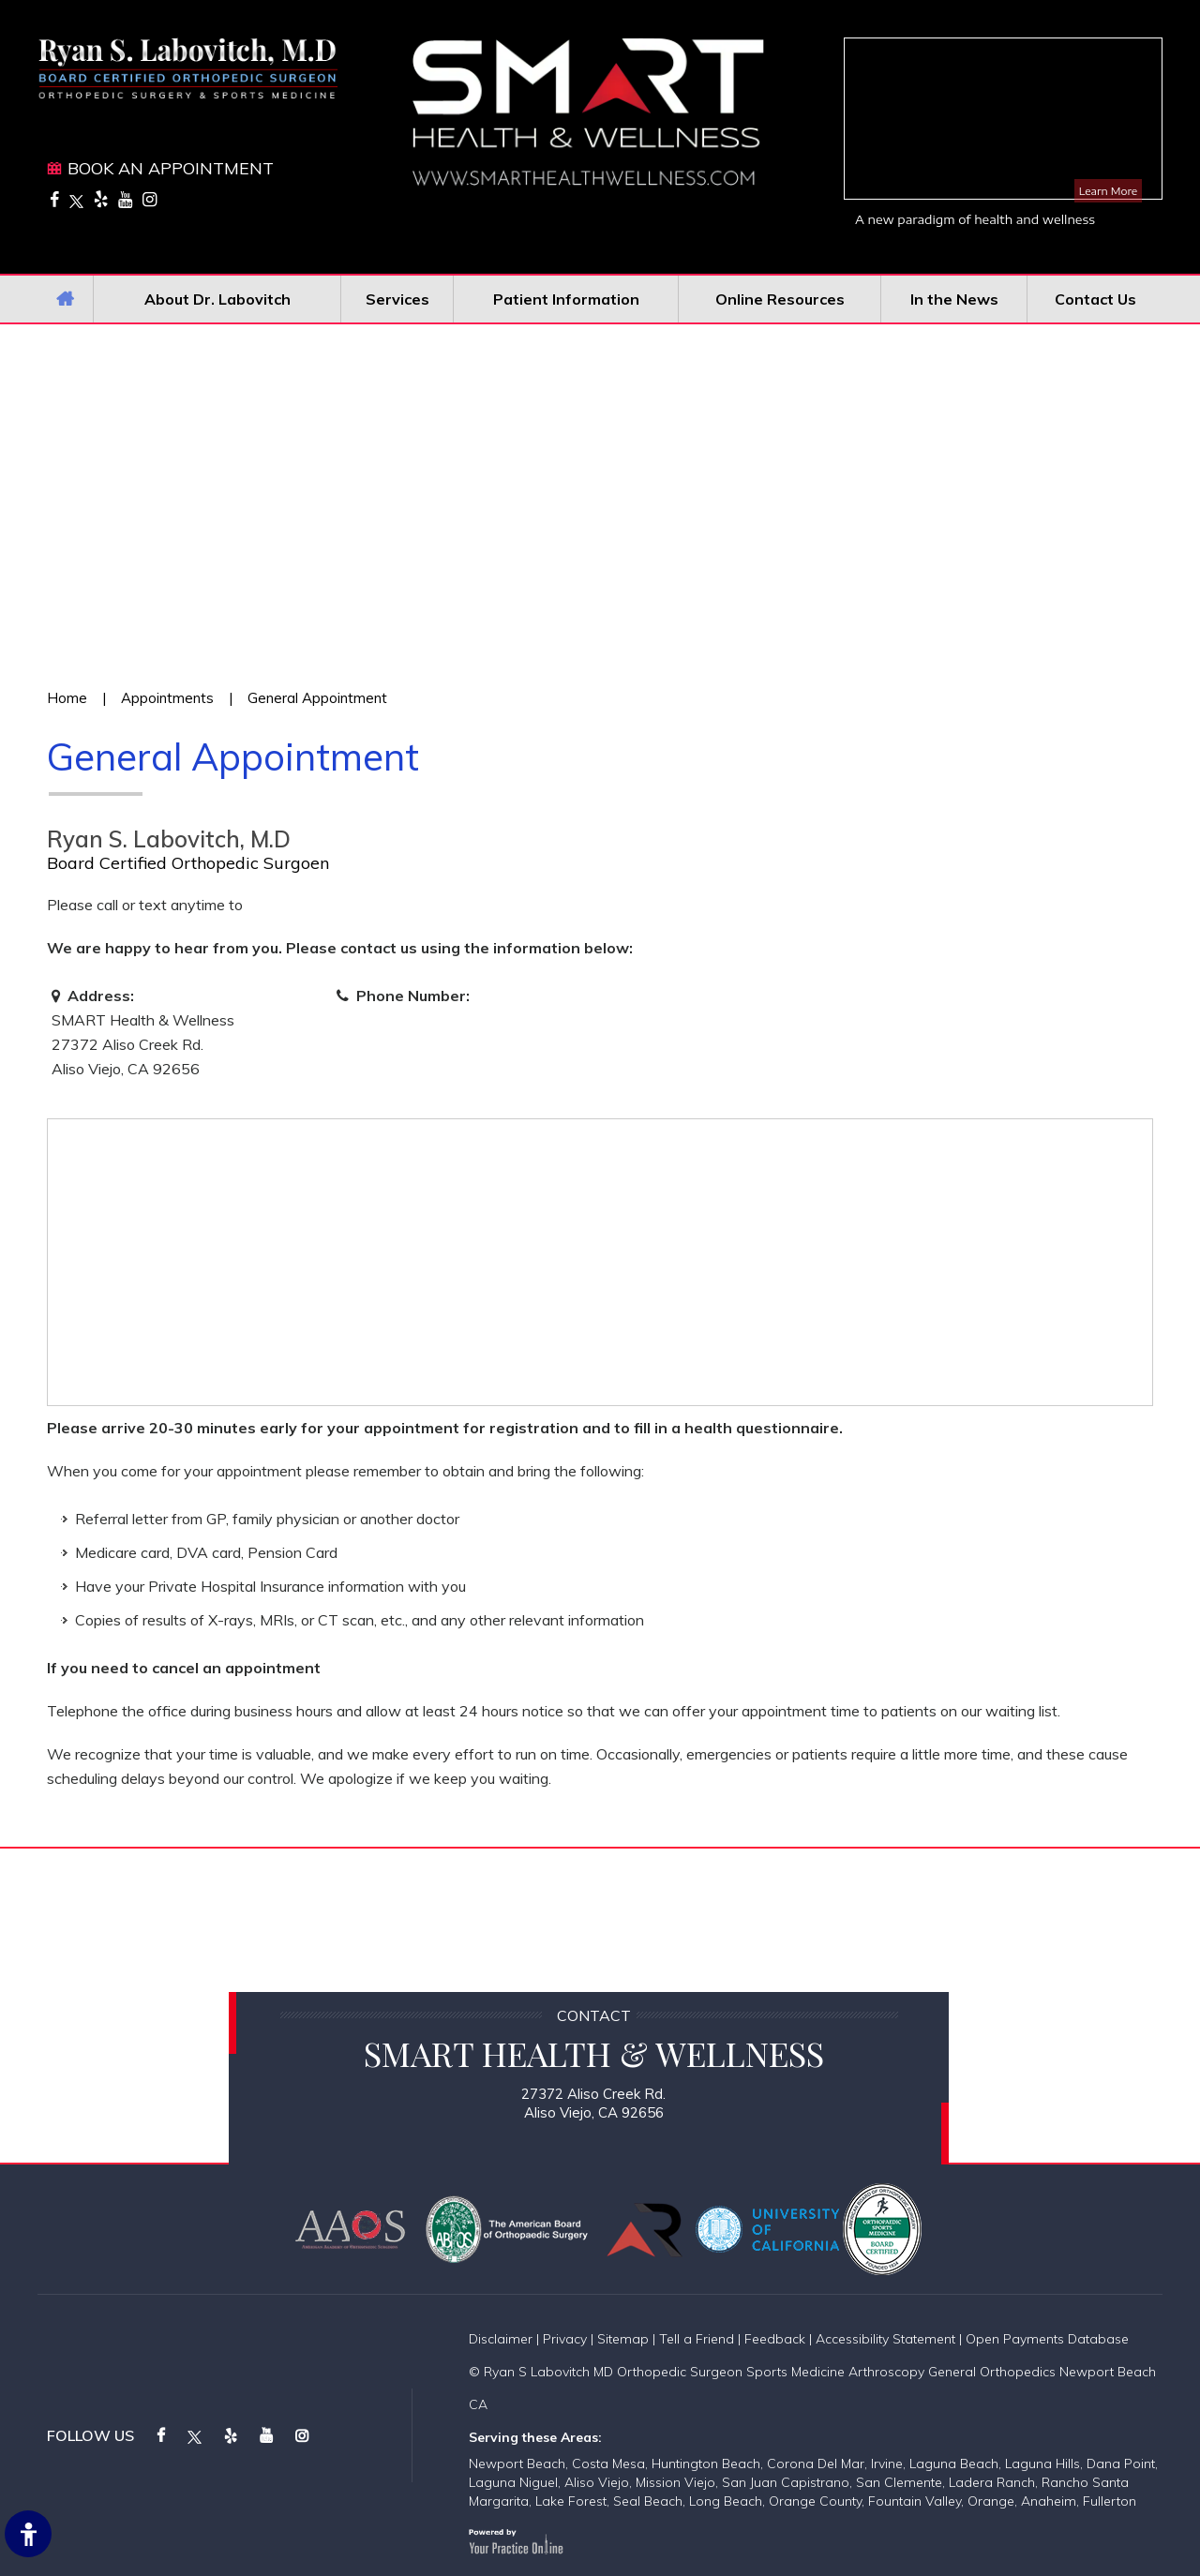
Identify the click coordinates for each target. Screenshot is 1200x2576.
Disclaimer (500, 2338)
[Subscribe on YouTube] (125, 199)
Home (65, 299)
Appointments (167, 698)
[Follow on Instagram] (149, 199)
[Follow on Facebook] (54, 199)
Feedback (774, 2338)
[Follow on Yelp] (101, 199)
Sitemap (623, 2338)
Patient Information (566, 299)
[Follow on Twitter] (76, 199)
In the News (954, 299)
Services (397, 299)
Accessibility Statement (885, 2338)
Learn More (1108, 191)
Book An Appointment (171, 168)
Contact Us (1095, 299)
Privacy (565, 2338)
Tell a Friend (696, 2338)
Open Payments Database (1047, 2338)
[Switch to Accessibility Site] (28, 2533)
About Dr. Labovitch (217, 299)
